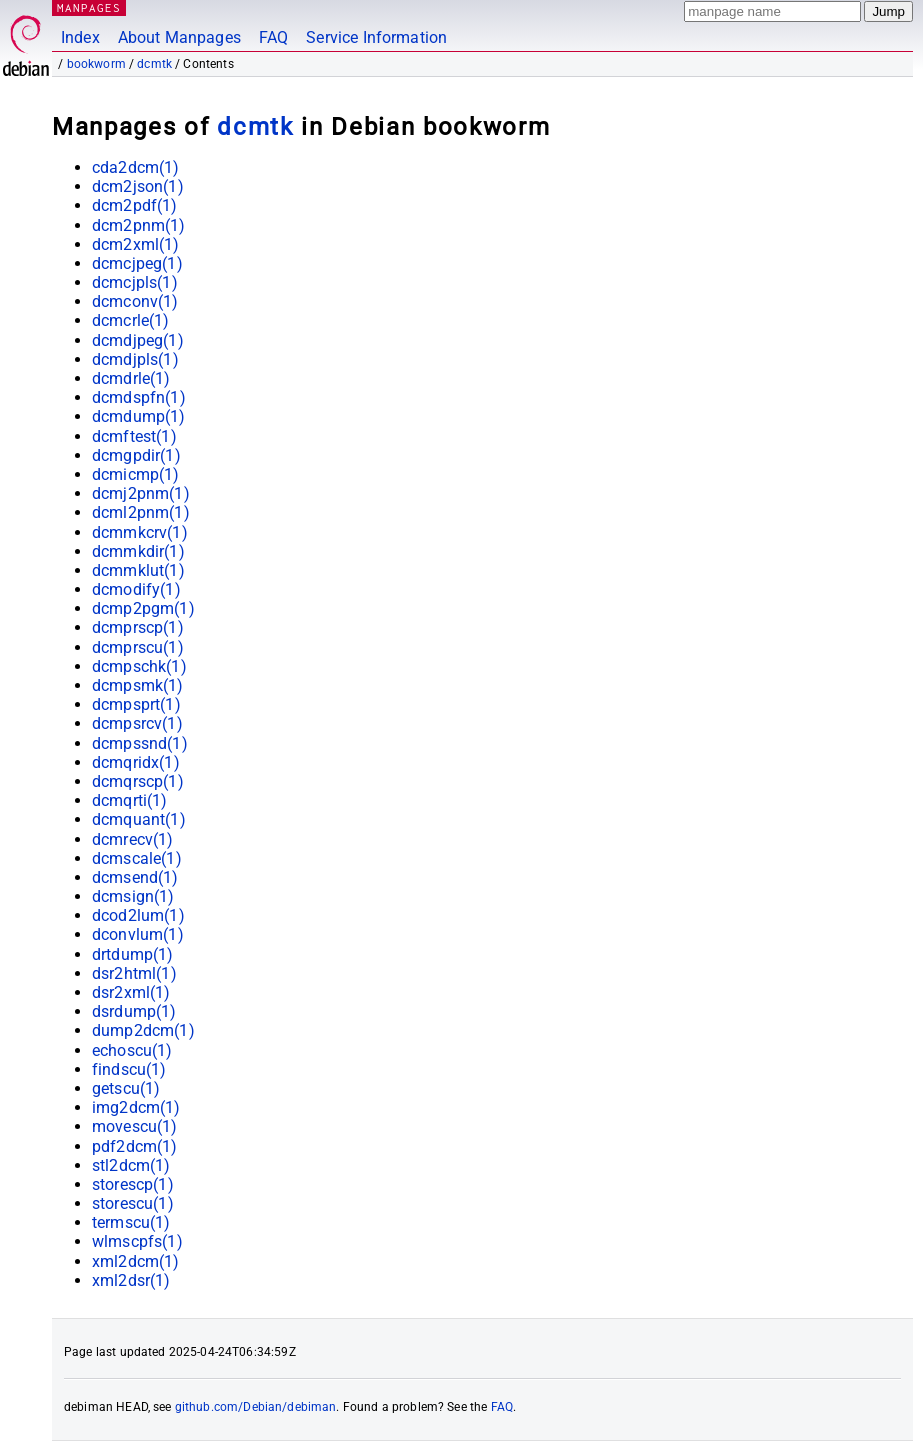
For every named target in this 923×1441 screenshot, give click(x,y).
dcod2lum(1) (138, 915)
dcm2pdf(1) (135, 205)
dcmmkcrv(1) (140, 532)
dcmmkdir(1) (138, 551)
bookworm (96, 64)
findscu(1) (129, 1069)
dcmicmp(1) (136, 474)
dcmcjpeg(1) (137, 263)
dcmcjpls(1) (135, 282)
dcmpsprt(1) (136, 704)
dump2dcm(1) (143, 1030)
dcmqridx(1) (136, 762)
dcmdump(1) (139, 416)
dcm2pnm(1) (139, 225)
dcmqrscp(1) (138, 781)
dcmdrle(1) (131, 378)
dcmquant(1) (139, 819)
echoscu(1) (132, 1050)
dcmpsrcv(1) (137, 723)
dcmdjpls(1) (135, 359)
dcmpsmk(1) (138, 685)
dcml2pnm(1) (141, 512)
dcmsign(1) (133, 896)
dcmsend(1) (135, 877)
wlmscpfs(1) (137, 1241)
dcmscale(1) (137, 858)
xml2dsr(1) (131, 1280)
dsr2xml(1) (131, 992)
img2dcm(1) (136, 1107)
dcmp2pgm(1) (143, 608)
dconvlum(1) (138, 934)
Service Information (376, 37)
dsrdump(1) (134, 1011)
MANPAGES (89, 7)
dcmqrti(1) (130, 800)
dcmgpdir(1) (136, 455)
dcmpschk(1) (139, 666)
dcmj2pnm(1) (141, 493)
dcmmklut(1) (138, 570)
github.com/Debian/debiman (256, 1407)
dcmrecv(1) (133, 839)
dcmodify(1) (136, 589)
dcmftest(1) (134, 436)
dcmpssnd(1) (140, 743)
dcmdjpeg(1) (138, 340)
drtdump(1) (133, 954)
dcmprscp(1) (138, 627)
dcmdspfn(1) (139, 397)
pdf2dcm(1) (135, 1146)
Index (80, 37)
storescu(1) (133, 1203)
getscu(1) (126, 1088)
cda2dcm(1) (136, 167)
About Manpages (179, 37)
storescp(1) (133, 1184)
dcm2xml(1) (136, 244)
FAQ (273, 37)
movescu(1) (135, 1126)
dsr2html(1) (134, 973)
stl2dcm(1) (131, 1165)
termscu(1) (131, 1222)
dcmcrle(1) (131, 320)
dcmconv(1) (135, 301)
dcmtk (154, 64)
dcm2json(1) (138, 186)
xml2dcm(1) (136, 1261)
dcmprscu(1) (138, 647)
